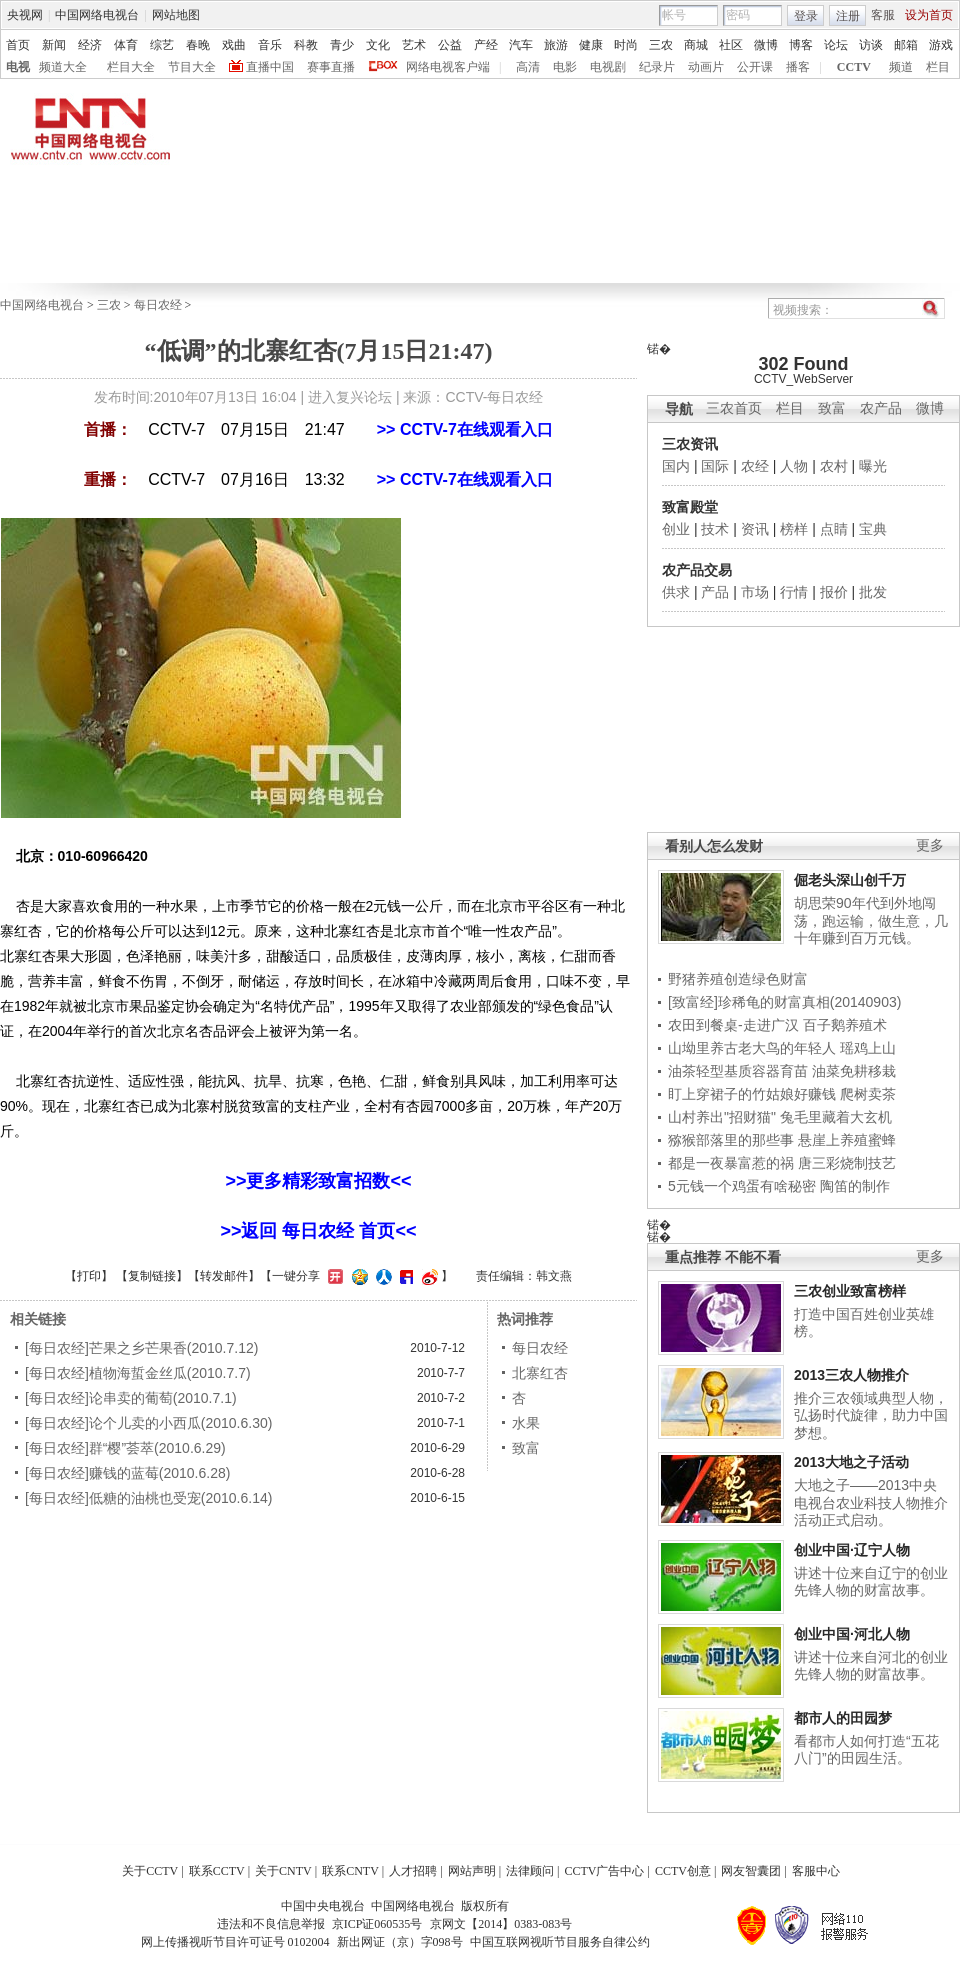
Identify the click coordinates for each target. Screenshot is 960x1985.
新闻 (54, 45)
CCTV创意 (683, 1871)
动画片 (706, 67)
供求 (676, 592)
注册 (848, 16)
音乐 (270, 45)
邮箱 (906, 45)
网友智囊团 (751, 1871)
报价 (834, 592)
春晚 (198, 45)
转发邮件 (224, 1276)
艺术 (414, 45)
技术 (715, 529)
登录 (806, 16)
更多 (930, 845)
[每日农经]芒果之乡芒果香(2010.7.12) (141, 1348)
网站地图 (176, 15)
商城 (696, 45)
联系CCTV (217, 1871)
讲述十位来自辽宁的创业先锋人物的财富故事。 (871, 1582)
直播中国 (270, 67)
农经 (755, 466)
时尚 (626, 45)
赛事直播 (331, 67)
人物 (794, 466)
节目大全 (192, 67)
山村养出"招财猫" (722, 1117)
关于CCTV (150, 1871)
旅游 (556, 45)
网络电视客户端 (448, 67)
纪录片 (657, 67)
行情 (794, 592)
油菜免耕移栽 (854, 1071)
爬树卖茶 (868, 1094)
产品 (715, 592)
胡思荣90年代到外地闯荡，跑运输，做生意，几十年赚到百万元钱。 (871, 920)
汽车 (521, 45)
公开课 (755, 67)
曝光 (873, 466)
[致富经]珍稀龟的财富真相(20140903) (784, 1002)
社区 (731, 45)
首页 (18, 45)
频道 (901, 67)
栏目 (938, 67)
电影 (565, 67)
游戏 (941, 45)
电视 (18, 67)
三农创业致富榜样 (850, 1291)
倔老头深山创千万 (850, 880)
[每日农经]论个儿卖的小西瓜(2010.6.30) (148, 1423)
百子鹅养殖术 (845, 1025)
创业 (676, 529)
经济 (90, 45)
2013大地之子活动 (851, 1462)
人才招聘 (413, 1871)
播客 (798, 67)
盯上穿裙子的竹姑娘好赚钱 (752, 1094)
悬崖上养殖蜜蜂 (847, 1140)
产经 (486, 45)
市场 (755, 592)
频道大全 (63, 67)
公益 (450, 45)
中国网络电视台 (97, 15)
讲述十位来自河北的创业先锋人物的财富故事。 (871, 1666)
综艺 (162, 45)
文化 (378, 45)
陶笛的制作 (855, 1186)
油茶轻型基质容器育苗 (738, 1071)
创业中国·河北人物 (852, 1634)
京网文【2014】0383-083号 (501, 1924)
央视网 (25, 15)
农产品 (881, 408)
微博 (766, 45)
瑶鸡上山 (868, 1048)
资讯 (755, 529)
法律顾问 (530, 1871)
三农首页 (734, 408)
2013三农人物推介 (851, 1375)
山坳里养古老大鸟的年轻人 (752, 1048)
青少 (342, 45)
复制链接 (152, 1276)
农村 (834, 466)
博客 (801, 45)
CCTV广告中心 (604, 1871)
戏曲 (234, 45)
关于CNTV (283, 1871)
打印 (89, 1276)
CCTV (854, 67)
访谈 (871, 45)
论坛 (836, 45)
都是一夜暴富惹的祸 (731, 1163)
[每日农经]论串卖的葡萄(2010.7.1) (131, 1398)
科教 (306, 45)
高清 (528, 67)
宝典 (873, 529)
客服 (883, 15)
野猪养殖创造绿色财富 (738, 979)
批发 (873, 592)
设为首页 (929, 15)
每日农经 (158, 305)
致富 (832, 408)
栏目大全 (131, 67)
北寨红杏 (540, 1373)
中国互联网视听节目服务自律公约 (560, 1942)
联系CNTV (350, 1871)
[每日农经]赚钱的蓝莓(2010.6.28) (127, 1473)
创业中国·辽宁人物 (852, 1550)
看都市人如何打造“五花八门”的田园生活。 (866, 1750)
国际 (715, 466)
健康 (591, 45)
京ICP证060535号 (377, 1924)
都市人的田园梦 (843, 1718)
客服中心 (816, 1871)
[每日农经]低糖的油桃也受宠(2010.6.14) (148, 1498)
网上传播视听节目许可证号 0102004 (235, 1942)
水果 (526, 1423)
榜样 (794, 529)
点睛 (834, 529)
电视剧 (608, 67)
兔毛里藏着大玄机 (836, 1117)
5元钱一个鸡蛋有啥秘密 (742, 1186)
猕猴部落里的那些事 (731, 1140)
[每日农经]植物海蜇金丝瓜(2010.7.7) (138, 1373)
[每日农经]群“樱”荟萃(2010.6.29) (125, 1448)
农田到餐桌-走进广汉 (733, 1025)
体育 (126, 45)
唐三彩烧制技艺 (847, 1163)
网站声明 (472, 1871)
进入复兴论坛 (350, 397)
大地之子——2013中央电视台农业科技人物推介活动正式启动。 (871, 1502)
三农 (661, 45)
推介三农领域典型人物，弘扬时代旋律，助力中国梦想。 (871, 1415)
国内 (676, 466)
